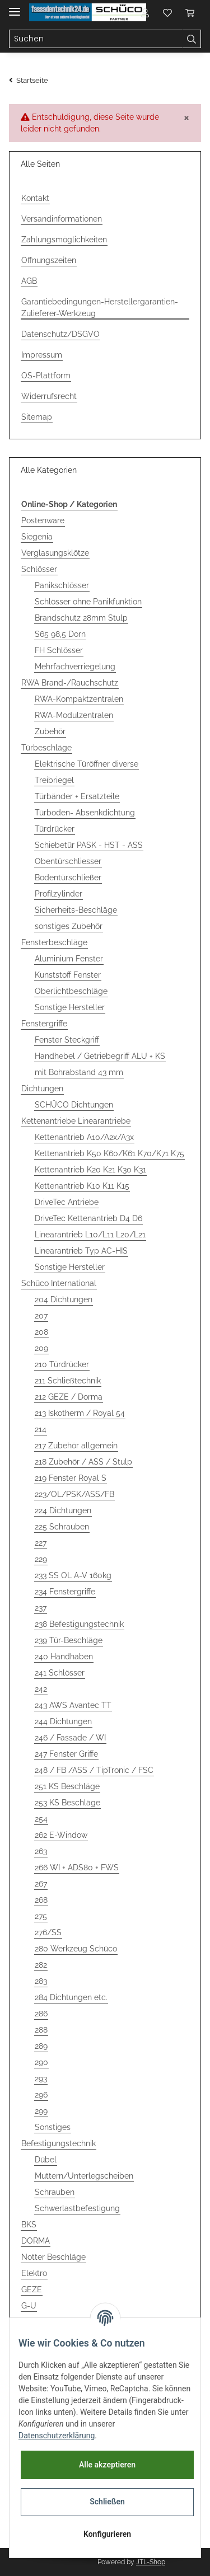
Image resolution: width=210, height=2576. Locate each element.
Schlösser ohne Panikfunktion (88, 601)
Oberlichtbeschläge (71, 991)
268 (41, 1899)
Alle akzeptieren (107, 2464)
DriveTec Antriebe (67, 1202)
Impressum (41, 354)
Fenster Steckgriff (67, 1039)
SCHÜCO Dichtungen (74, 1104)
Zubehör (50, 731)
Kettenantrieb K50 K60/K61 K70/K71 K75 (109, 1153)
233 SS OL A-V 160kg (73, 1575)
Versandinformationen (61, 218)
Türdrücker (54, 828)
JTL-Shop (150, 2562)
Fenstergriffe (44, 1023)
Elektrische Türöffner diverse (86, 763)
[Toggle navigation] (14, 7)
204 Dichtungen (63, 1299)
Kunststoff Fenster (68, 974)
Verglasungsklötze (55, 552)
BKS (28, 2224)
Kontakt (35, 198)
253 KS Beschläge (67, 1802)
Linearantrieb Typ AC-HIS (81, 1250)
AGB (29, 280)
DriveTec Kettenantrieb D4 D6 (88, 1218)
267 (41, 1883)
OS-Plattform (46, 375)
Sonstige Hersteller (70, 1007)
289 (41, 2046)
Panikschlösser (62, 585)
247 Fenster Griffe (66, 1753)
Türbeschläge (46, 747)
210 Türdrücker (62, 1364)
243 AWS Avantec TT (73, 1705)
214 (40, 1429)
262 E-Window (61, 1835)
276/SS (48, 1932)
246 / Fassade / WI (70, 1737)
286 (41, 2013)
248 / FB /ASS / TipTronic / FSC (94, 1770)
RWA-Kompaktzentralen (79, 699)
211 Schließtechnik (68, 1380)
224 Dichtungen (63, 1510)
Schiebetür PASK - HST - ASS (89, 845)
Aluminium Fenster (69, 958)
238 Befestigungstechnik (79, 1624)
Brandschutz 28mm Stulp (81, 617)
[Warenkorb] (190, 12)
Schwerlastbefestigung (77, 2208)
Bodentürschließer (68, 877)
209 (41, 1348)
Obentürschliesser (68, 861)
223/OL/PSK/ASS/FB (74, 1494)
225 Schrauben (62, 1526)
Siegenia (37, 536)
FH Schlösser (59, 650)
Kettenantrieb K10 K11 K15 (82, 1185)
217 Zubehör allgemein (76, 1445)
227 (40, 1542)
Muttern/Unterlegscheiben (84, 2175)
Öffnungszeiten (48, 260)
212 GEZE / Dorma (68, 1396)
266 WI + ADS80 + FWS (77, 1867)
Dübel (46, 2159)
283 (41, 1981)
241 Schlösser (60, 1672)
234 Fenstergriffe (65, 1591)
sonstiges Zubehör (68, 926)
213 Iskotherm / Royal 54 (80, 1413)
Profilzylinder (58, 893)
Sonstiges (53, 2127)
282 (41, 1964)
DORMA (35, 2240)
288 (41, 2029)
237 (40, 1607)
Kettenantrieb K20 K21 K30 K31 (90, 1169)
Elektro (34, 2273)
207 (41, 1315)
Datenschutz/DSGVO (60, 334)
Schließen (107, 2501)
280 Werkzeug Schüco (76, 1948)
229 (41, 1559)
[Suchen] (96, 39)
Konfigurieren (107, 2534)
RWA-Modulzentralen (74, 715)
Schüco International (58, 1283)
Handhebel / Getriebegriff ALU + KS (100, 1056)
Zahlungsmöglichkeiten (64, 239)
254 (41, 1818)
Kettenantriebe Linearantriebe (75, 1120)
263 (41, 1851)
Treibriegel (54, 780)
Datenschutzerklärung (56, 2435)
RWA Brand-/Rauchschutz (69, 682)
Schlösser (39, 569)
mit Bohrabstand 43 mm (79, 1072)
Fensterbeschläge (54, 942)
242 (41, 1689)
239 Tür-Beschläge (68, 1640)
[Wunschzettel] (167, 12)
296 (41, 2094)
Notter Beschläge (53, 2257)
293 (41, 2078)
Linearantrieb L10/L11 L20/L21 (90, 1234)
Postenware (42, 520)
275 (41, 1916)
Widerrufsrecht (49, 396)
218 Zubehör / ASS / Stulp (83, 1461)
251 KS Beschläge (67, 1786)
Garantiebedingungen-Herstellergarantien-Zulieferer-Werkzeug (99, 307)
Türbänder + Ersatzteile (77, 796)
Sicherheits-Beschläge (76, 909)
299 (41, 2110)
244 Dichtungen (63, 1721)
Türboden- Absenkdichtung (85, 812)
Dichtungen (42, 1088)
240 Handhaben (64, 1656)
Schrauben (54, 2192)
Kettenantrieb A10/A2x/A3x (84, 1137)
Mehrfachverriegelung (75, 666)
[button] (145, 12)
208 (41, 1331)
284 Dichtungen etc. (71, 1997)
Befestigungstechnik (58, 2143)
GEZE (31, 2289)
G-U (28, 2305)
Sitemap (36, 416)
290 (41, 2062)
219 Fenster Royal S (70, 1478)
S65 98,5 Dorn (60, 634)
